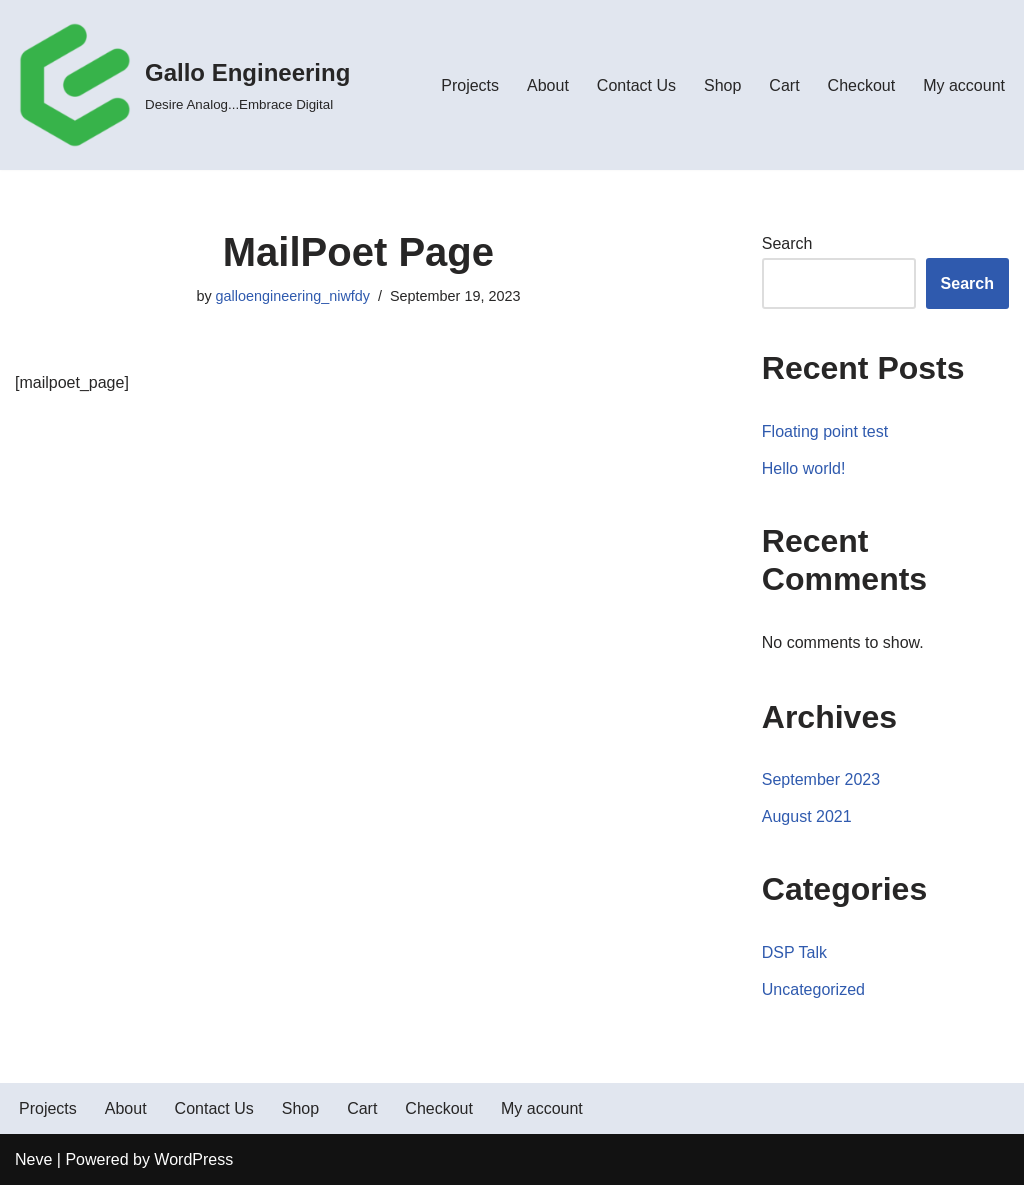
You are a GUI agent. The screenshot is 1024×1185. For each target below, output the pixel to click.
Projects (470, 85)
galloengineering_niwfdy (293, 296)
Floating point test (825, 431)
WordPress (193, 1159)
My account (964, 85)
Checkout (862, 85)
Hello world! (804, 468)
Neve (33, 1159)
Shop (722, 85)
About (548, 85)
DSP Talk (794, 952)
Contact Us (636, 85)
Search (787, 243)
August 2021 (807, 816)
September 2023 (821, 779)
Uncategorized (813, 989)
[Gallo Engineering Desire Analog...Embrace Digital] (182, 85)
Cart (784, 85)
